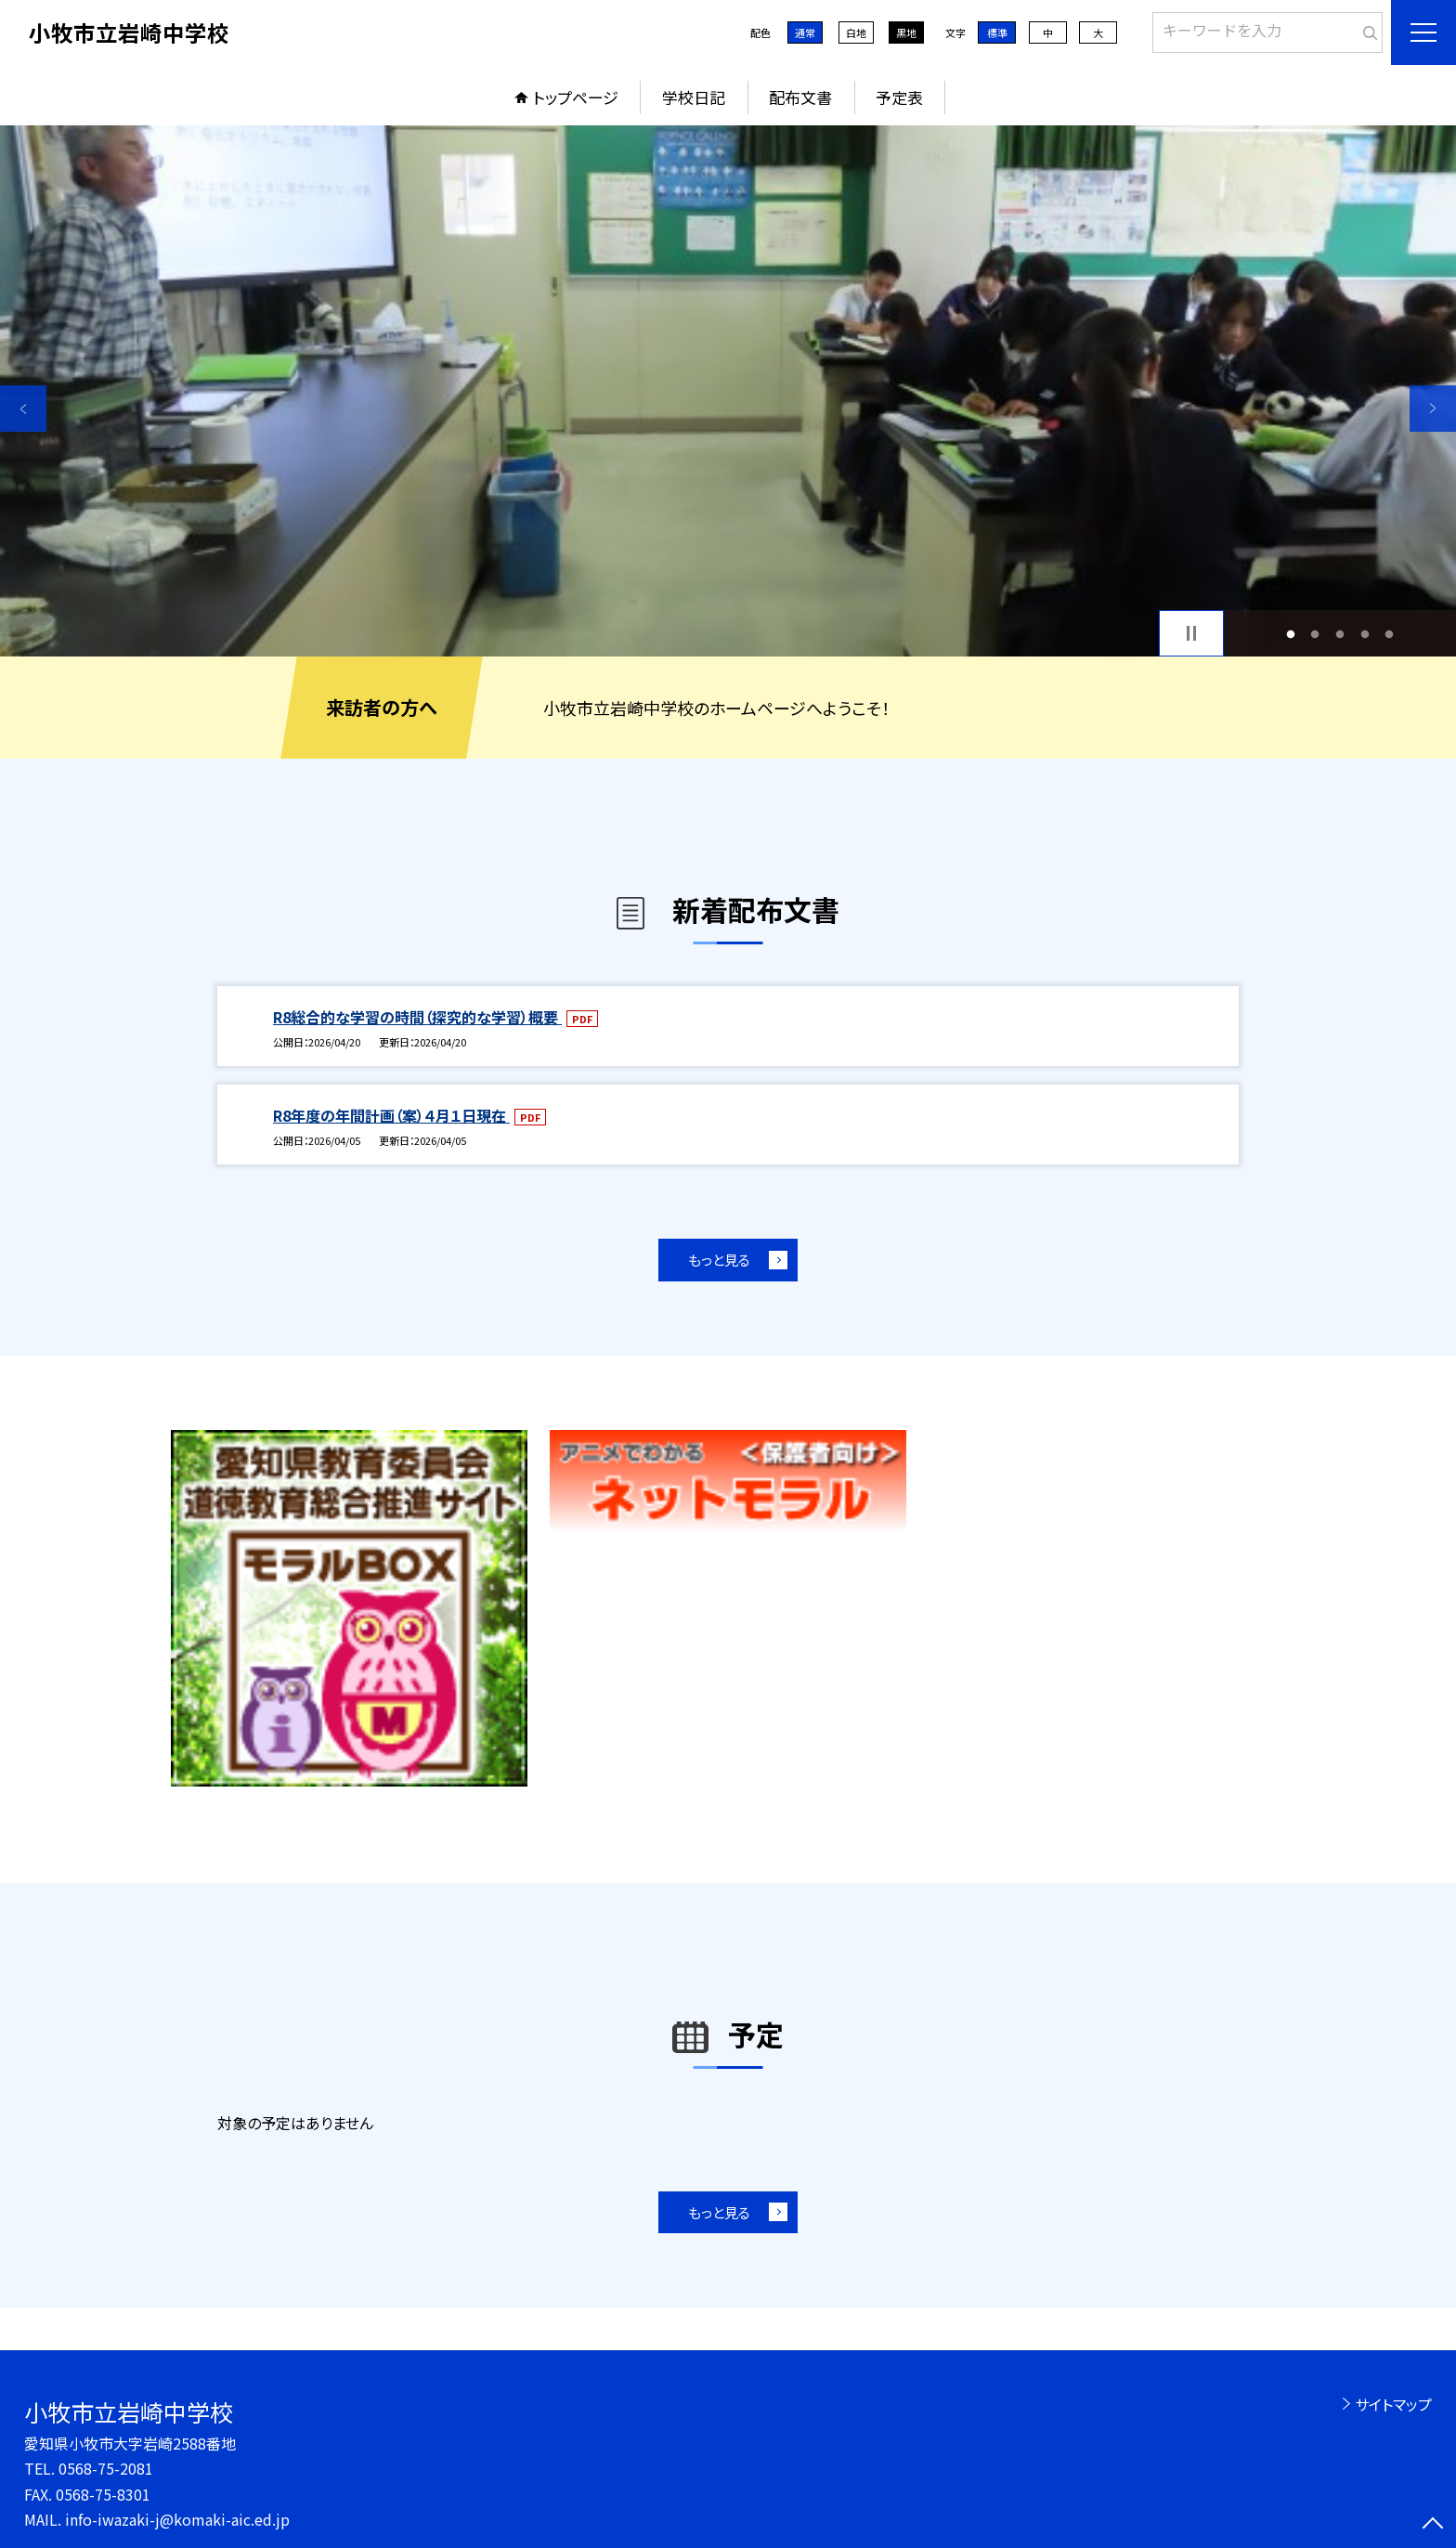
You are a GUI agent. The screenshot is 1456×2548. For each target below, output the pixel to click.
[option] (728, 390)
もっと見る (719, 1259)
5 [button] (1389, 634)
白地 (856, 32)
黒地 (906, 32)
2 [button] (1315, 634)
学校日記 (693, 97)
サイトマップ (1393, 2404)
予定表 (899, 97)
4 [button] (1364, 634)
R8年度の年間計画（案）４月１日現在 (391, 1115)
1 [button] (1290, 634)
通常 (805, 32)
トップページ (575, 97)
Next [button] (1433, 408)
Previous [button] (23, 408)
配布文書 (800, 97)
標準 (997, 32)
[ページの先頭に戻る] (1433, 2525)
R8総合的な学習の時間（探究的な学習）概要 (417, 1017)
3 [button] (1340, 634)
